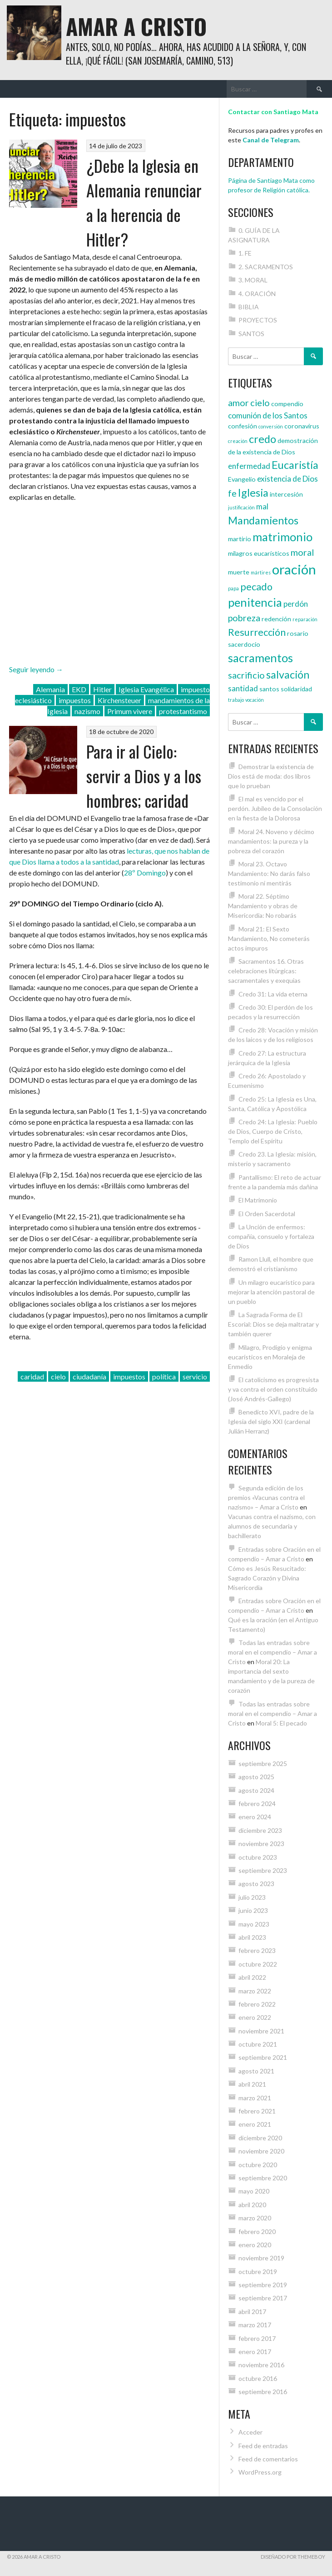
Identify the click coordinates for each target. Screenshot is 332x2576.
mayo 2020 (253, 2191)
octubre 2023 (257, 1857)
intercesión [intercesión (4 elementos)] (286, 494)
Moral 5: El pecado (281, 1723)
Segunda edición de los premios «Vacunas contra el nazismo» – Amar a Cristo (266, 1497)
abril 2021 (252, 2084)
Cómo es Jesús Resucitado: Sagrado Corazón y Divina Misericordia (267, 1578)
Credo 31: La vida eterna (272, 994)
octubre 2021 (257, 2044)
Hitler (102, 689)
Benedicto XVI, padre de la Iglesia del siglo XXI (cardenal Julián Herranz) (271, 1421)
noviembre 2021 (261, 2031)
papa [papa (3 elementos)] (233, 588)
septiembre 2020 (262, 2178)
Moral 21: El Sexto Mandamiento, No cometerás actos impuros (269, 938)
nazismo (87, 711)
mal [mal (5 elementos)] (262, 506)
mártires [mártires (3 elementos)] (261, 572)
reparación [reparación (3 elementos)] (304, 619)
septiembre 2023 (262, 1870)
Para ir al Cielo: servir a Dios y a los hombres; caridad (143, 775)
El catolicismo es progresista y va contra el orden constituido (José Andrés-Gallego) (273, 1389)
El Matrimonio (257, 1200)
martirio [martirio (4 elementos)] (239, 539)
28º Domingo (145, 872)
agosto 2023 (256, 1883)
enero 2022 (254, 2017)
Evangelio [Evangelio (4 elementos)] (242, 479)
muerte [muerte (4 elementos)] (238, 572)
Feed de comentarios (268, 2459)
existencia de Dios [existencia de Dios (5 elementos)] (287, 478)
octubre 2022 (257, 1964)
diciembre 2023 (260, 1830)
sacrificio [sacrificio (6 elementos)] (246, 674)
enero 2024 (254, 1817)
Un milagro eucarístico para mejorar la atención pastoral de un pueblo (271, 1291)
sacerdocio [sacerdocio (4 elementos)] (244, 644)
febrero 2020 (257, 2231)
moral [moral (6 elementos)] (302, 552)
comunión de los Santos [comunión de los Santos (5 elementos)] (267, 415)
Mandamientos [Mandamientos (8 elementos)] (263, 520)
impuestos (75, 700)
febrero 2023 (257, 1950)
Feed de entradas (263, 2446)
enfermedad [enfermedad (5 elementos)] (249, 466)
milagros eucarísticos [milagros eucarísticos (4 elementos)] (258, 553)
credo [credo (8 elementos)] (262, 439)
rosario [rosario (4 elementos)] (297, 633)
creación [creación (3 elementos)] (238, 441)
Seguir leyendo (36, 669)
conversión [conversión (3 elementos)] (270, 426)
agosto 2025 (256, 1777)
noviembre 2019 (261, 2258)
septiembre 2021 (262, 2057)
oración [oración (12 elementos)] (294, 569)
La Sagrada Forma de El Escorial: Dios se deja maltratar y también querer (273, 1324)
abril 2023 (252, 1937)
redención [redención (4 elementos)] (276, 619)
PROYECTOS (257, 320)
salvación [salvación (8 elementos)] (287, 674)
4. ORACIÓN (257, 293)
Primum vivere (129, 711)
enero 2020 (254, 2245)
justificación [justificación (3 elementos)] (241, 507)
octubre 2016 (257, 2378)
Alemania (50, 689)
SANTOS (251, 333)
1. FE (245, 253)
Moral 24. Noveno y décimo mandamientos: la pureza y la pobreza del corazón (271, 841)
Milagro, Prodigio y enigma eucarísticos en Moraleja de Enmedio (270, 1356)
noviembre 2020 (261, 2151)
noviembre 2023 (261, 1843)
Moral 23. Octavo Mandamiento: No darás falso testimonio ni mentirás (269, 873)
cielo (58, 1376)
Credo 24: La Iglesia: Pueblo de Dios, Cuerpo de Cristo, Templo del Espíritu (272, 1131)
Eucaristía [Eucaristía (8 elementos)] (295, 464)
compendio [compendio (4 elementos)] (287, 404)
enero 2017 (254, 2351)
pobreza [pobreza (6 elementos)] (244, 617)
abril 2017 (252, 2311)
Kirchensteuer (119, 700)
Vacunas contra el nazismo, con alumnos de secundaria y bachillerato (272, 1526)
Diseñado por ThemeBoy (293, 2557)
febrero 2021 (257, 2111)
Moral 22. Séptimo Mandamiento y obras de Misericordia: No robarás (262, 905)
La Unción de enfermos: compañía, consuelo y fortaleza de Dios (271, 1236)
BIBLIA (248, 307)
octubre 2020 (257, 2164)
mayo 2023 (253, 1924)
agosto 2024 (256, 1790)
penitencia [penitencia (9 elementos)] (255, 602)
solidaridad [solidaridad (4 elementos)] (296, 689)
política (164, 1376)
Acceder (250, 2432)
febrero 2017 (257, 2338)
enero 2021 (254, 2124)
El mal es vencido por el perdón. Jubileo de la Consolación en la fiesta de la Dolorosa (275, 808)
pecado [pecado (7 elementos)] (256, 587)
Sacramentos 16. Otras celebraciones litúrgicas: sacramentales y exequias (266, 970)
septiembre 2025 (262, 1763)
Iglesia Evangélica (146, 689)
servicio (195, 1376)
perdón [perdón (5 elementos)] (295, 604)
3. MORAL (253, 280)
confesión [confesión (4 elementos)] (242, 426)
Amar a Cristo (136, 26)
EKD (79, 689)
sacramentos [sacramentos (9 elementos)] (260, 657)
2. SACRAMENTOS (265, 267)
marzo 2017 (254, 2325)
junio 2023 (253, 1910)
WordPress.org (260, 2472)
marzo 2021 (254, 2098)
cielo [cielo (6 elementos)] (260, 402)
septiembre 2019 (262, 2285)
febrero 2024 (257, 1803)
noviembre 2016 (261, 2365)
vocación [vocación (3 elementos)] (254, 700)
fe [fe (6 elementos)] (232, 493)
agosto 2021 (256, 2071)
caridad (32, 1376)
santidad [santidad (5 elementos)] (243, 688)
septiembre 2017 (262, 2298)
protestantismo (183, 711)
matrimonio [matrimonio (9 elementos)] (282, 536)
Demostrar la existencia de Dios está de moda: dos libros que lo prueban (271, 776)
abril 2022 (252, 1977)
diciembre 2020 (260, 2138)
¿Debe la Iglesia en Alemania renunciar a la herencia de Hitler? (144, 202)
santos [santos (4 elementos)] (269, 689)
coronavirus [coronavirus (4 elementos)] (301, 426)
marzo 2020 (254, 2218)
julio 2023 (252, 1897)
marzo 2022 (254, 1991)
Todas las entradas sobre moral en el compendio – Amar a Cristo (272, 1652)
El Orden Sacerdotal (266, 1214)
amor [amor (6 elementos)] (238, 402)
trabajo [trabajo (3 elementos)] (236, 700)
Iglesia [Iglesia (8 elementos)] (253, 492)
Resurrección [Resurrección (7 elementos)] (257, 632)
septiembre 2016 (262, 2391)
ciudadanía (89, 1376)
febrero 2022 (257, 2004)
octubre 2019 (257, 2271)
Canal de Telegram (271, 140)
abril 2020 (252, 2205)
